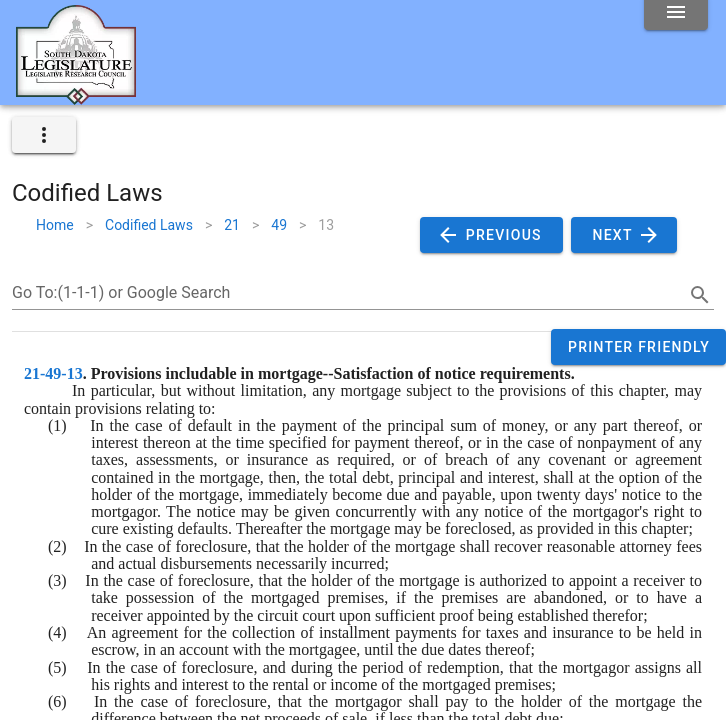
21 (232, 225)
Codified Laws (149, 225)
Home (55, 225)
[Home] (76, 97)
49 (279, 225)
